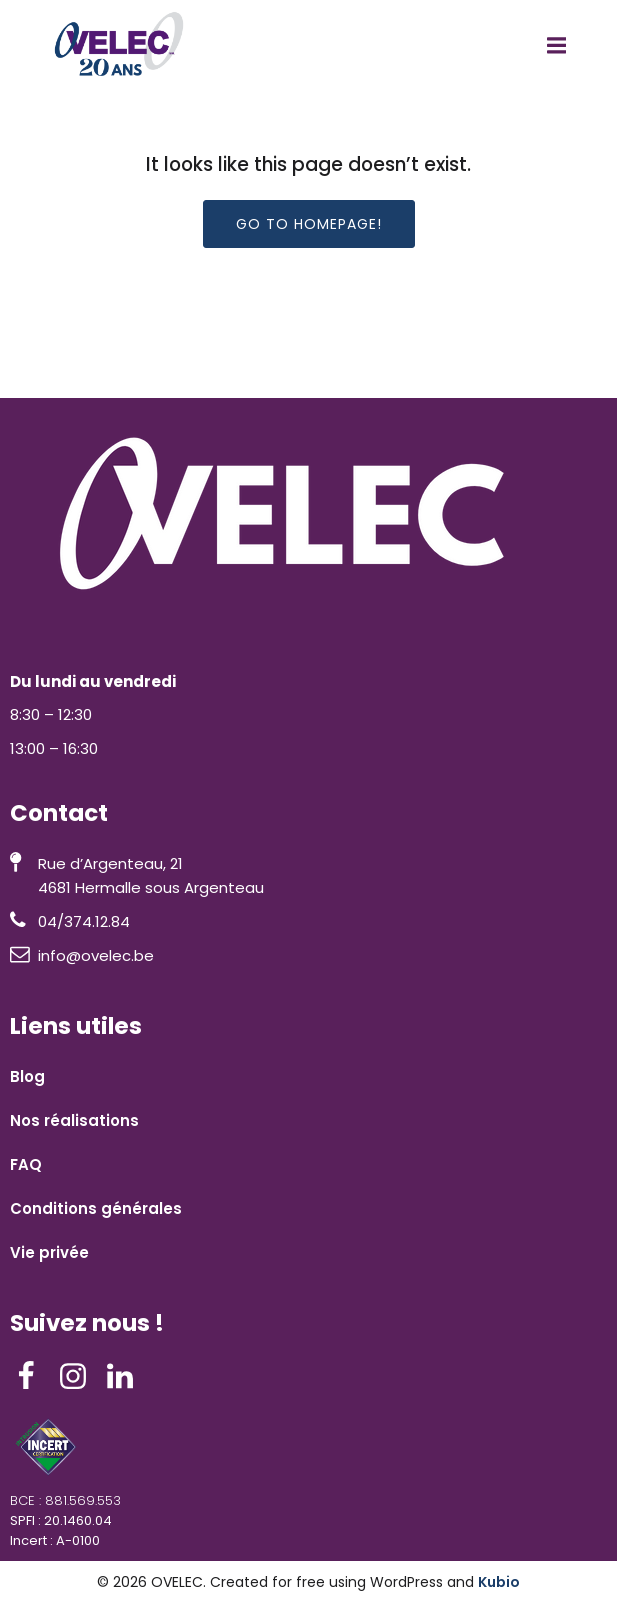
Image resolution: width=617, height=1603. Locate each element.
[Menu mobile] (557, 46)
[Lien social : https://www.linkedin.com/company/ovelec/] (127, 1377)
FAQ (26, 1164)
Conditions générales (96, 1208)
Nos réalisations (74, 1120)
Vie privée (49, 1252)
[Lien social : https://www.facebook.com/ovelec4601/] (33, 1377)
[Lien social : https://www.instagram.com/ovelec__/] (80, 1377)
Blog (27, 1076)
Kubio (499, 1582)
